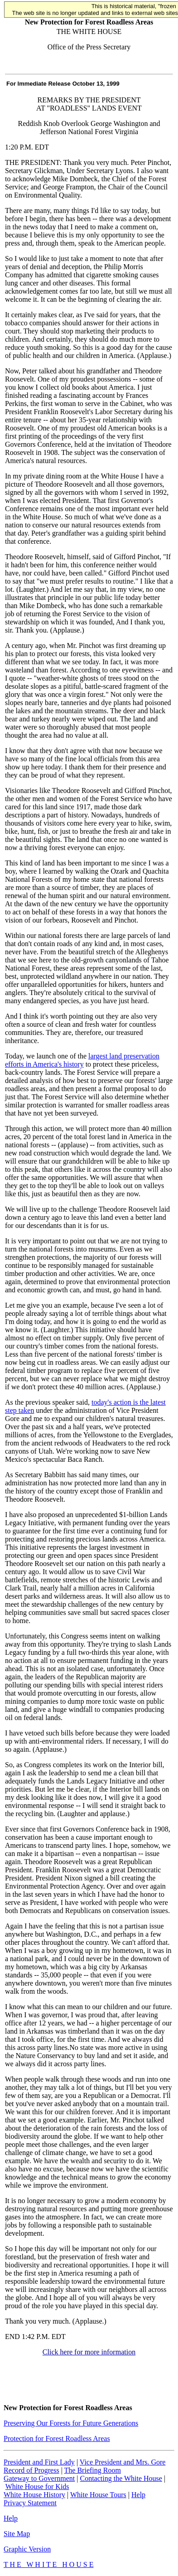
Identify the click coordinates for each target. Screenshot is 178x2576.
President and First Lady (39, 2462)
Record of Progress (31, 2470)
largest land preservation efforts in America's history (82, 1060)
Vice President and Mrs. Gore (123, 2462)
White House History (34, 2495)
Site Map (17, 2533)
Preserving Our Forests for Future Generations (71, 2423)
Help (138, 2495)
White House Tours (98, 2495)
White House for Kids (37, 2486)
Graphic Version (27, 2549)
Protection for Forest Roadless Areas (57, 2438)
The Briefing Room (92, 2470)
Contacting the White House (121, 2478)
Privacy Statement (30, 2503)
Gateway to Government (39, 2478)
